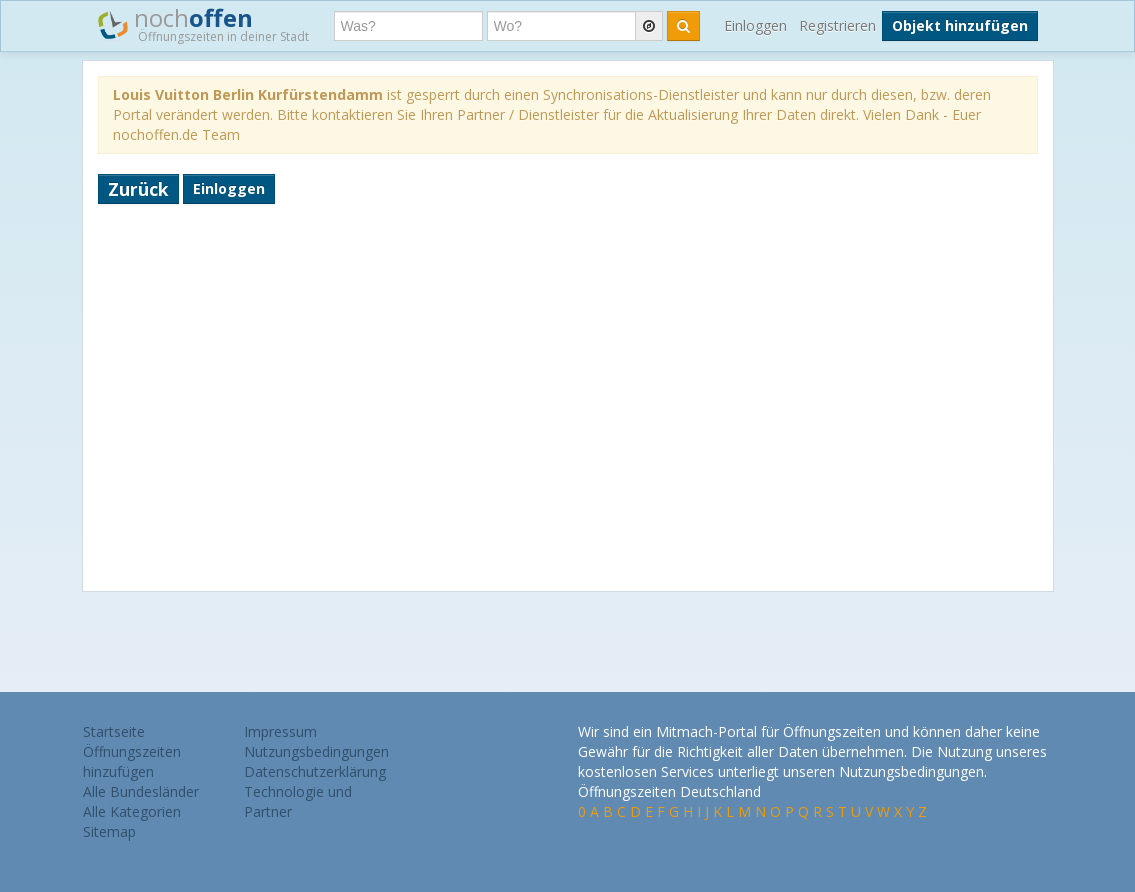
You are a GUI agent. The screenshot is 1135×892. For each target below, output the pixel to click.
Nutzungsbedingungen (316, 751)
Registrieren (837, 25)
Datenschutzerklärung (315, 771)
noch (203, 24)
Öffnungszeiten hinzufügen (132, 761)
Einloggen (755, 25)
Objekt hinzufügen (960, 25)
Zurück (138, 189)
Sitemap (109, 831)
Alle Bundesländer (141, 791)
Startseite (114, 731)
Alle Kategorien (132, 811)
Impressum (280, 731)
